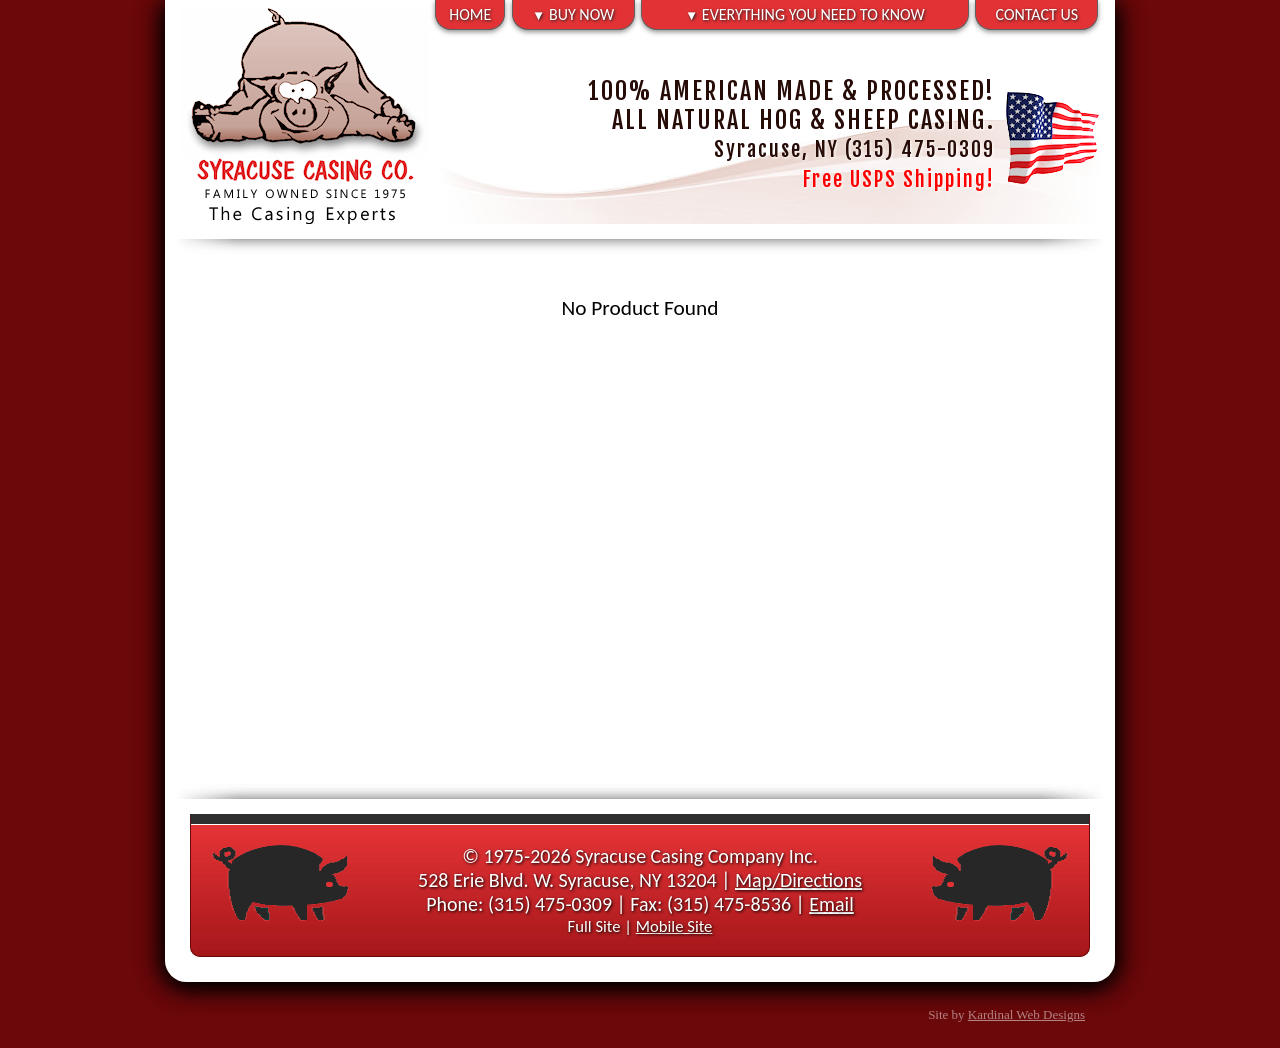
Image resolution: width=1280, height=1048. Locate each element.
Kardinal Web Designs (1026, 1014)
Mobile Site (674, 926)
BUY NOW (573, 14)
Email (831, 904)
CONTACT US (1037, 14)
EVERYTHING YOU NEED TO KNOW (805, 14)
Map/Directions (798, 880)
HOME (470, 14)
